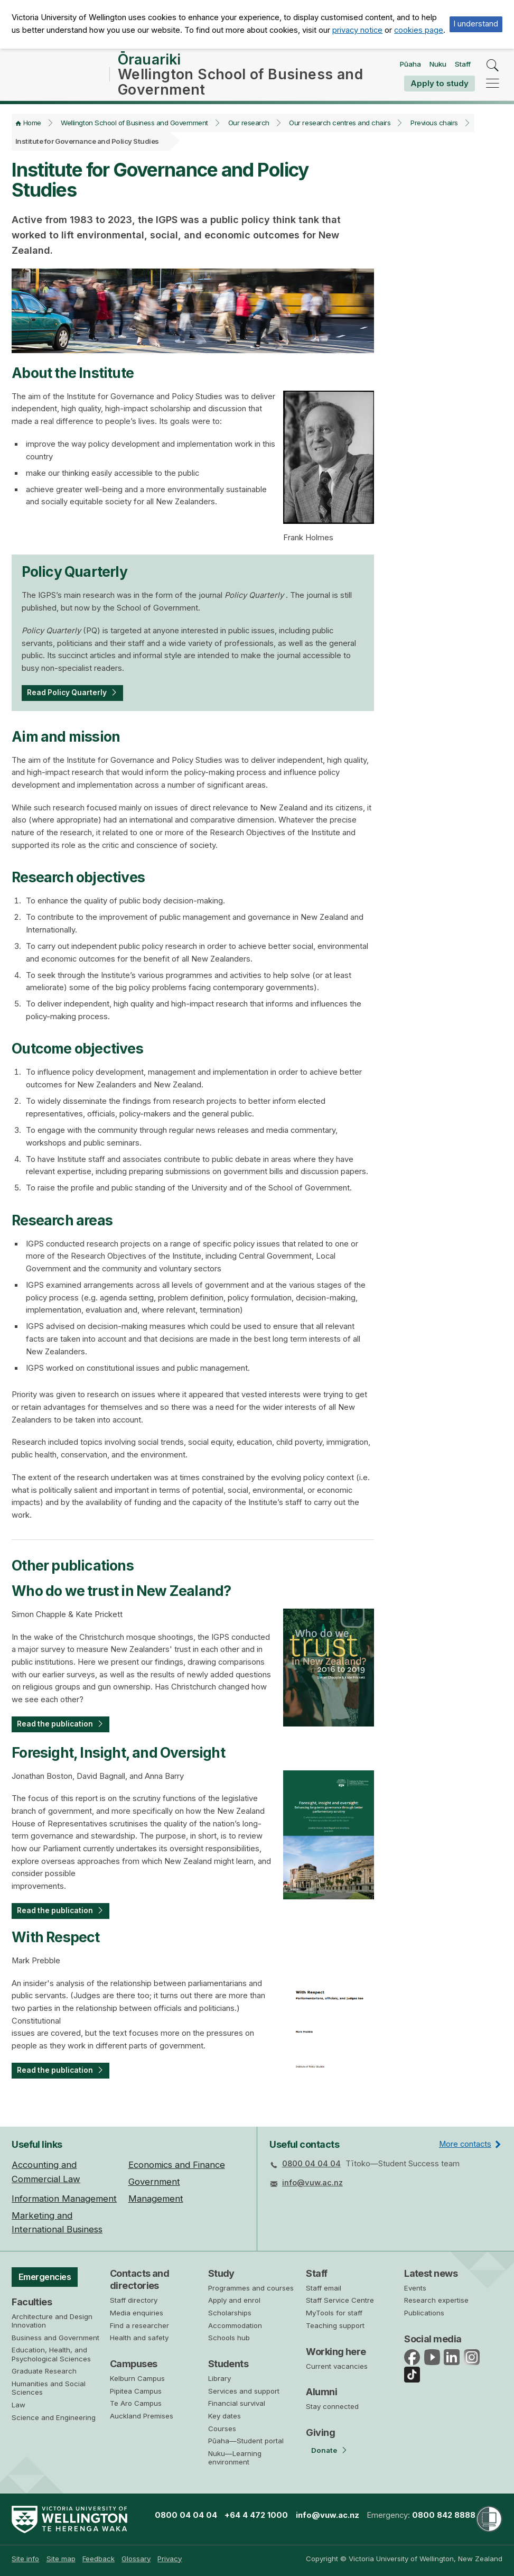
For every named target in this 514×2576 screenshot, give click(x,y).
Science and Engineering (54, 2419)
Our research (248, 129)
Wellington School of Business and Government (134, 129)
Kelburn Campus (137, 2378)
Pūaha (410, 67)
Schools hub (229, 2338)
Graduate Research (44, 2373)
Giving (320, 2432)
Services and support (243, 2391)
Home (32, 129)
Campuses (133, 2363)
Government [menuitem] (154, 2181)
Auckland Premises (141, 2416)
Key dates (224, 2416)
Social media (433, 2338)
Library (219, 2378)
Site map (61, 2558)
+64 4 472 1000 (256, 2515)
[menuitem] (25, 2558)
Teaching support (335, 2325)
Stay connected (332, 2406)
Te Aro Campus (136, 2403)
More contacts (465, 2144)
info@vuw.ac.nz (312, 2182)
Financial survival (236, 2403)
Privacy (169, 2558)
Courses (222, 2428)
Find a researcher (139, 2325)
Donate (324, 2450)
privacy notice (357, 30)
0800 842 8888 (443, 2515)
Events (415, 2288)
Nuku (437, 67)
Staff (463, 67)
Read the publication (58, 1733)
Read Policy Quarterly (70, 700)
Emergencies (48, 2277)
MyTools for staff (334, 2313)
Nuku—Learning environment (234, 2457)
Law (18, 2407)
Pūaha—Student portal (246, 2441)
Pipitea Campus (136, 2391)
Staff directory (133, 2300)
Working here (336, 2351)
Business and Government (55, 2339)
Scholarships (229, 2313)
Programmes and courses (251, 2288)
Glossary (136, 2558)
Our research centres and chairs (339, 129)
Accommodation (235, 2325)
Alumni (321, 2392)
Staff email (323, 2288)
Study (221, 2273)
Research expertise (436, 2300)
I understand (475, 24)
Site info (25, 2558)
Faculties (32, 2304)
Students (228, 2363)
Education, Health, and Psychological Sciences (51, 2356)
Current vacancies (337, 2366)
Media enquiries (136, 2313)
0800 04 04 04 (311, 2163)
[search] (492, 69)
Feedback (98, 2558)
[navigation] (492, 86)
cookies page (418, 30)
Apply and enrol (234, 2300)
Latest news (430, 2273)
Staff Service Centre (340, 2300)
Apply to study (439, 87)
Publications (424, 2313)
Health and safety (139, 2337)
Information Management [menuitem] (64, 2198)
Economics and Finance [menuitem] (176, 2164)
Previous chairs (434, 129)
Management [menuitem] (155, 2198)
